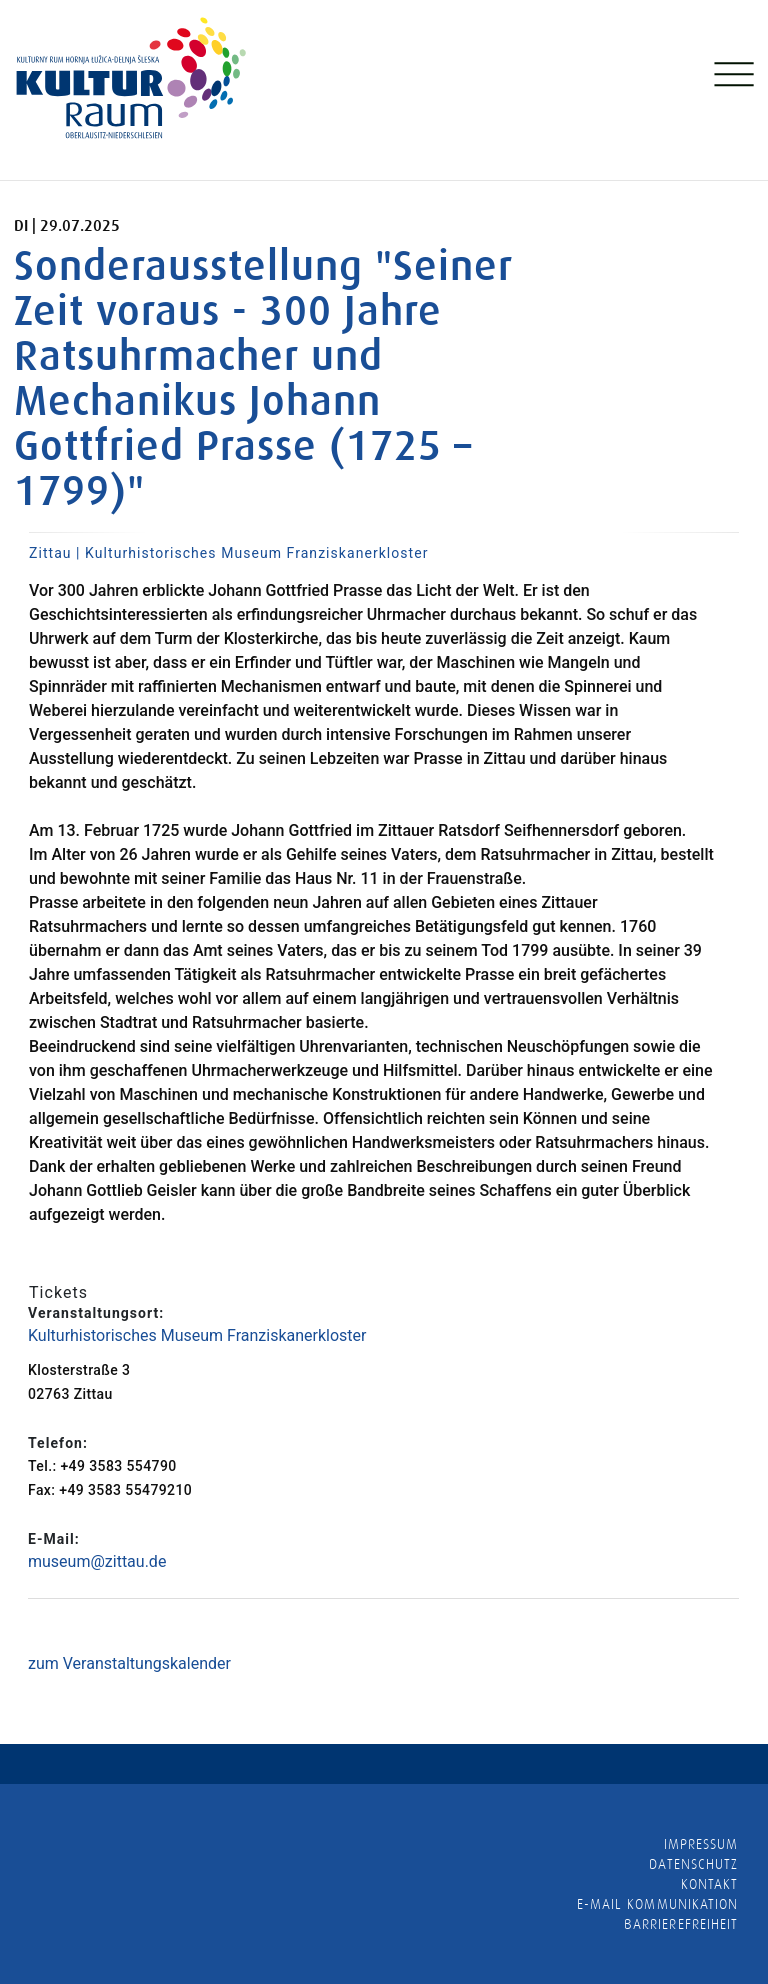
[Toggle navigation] (732, 78)
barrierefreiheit (681, 1924)
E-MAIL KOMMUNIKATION (657, 1904)
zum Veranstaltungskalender (129, 1663)
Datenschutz (693, 1864)
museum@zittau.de (97, 1561)
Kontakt (709, 1884)
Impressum (701, 1844)
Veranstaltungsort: (96, 1313)
